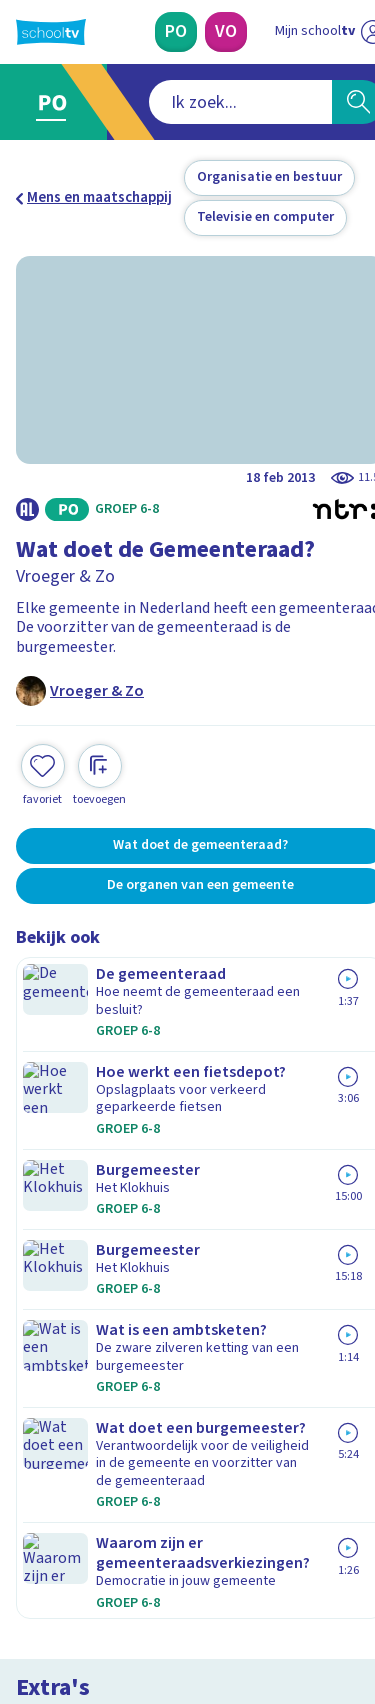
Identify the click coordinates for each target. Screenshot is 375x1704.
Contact (49, 1143)
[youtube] (158, 1568)
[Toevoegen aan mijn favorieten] (43, 718)
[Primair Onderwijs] (162, 32)
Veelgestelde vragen (96, 1170)
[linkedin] (114, 1568)
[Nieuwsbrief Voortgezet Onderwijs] (188, 1428)
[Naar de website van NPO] (347, 32)
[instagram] (70, 1568)
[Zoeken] (332, 102)
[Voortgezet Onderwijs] (212, 32)
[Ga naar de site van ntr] (284, 1610)
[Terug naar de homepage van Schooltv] (51, 32)
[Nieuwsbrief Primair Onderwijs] (188, 1372)
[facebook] (26, 1568)
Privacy (46, 1223)
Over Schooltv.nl (83, 1197)
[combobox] (161, 102)
